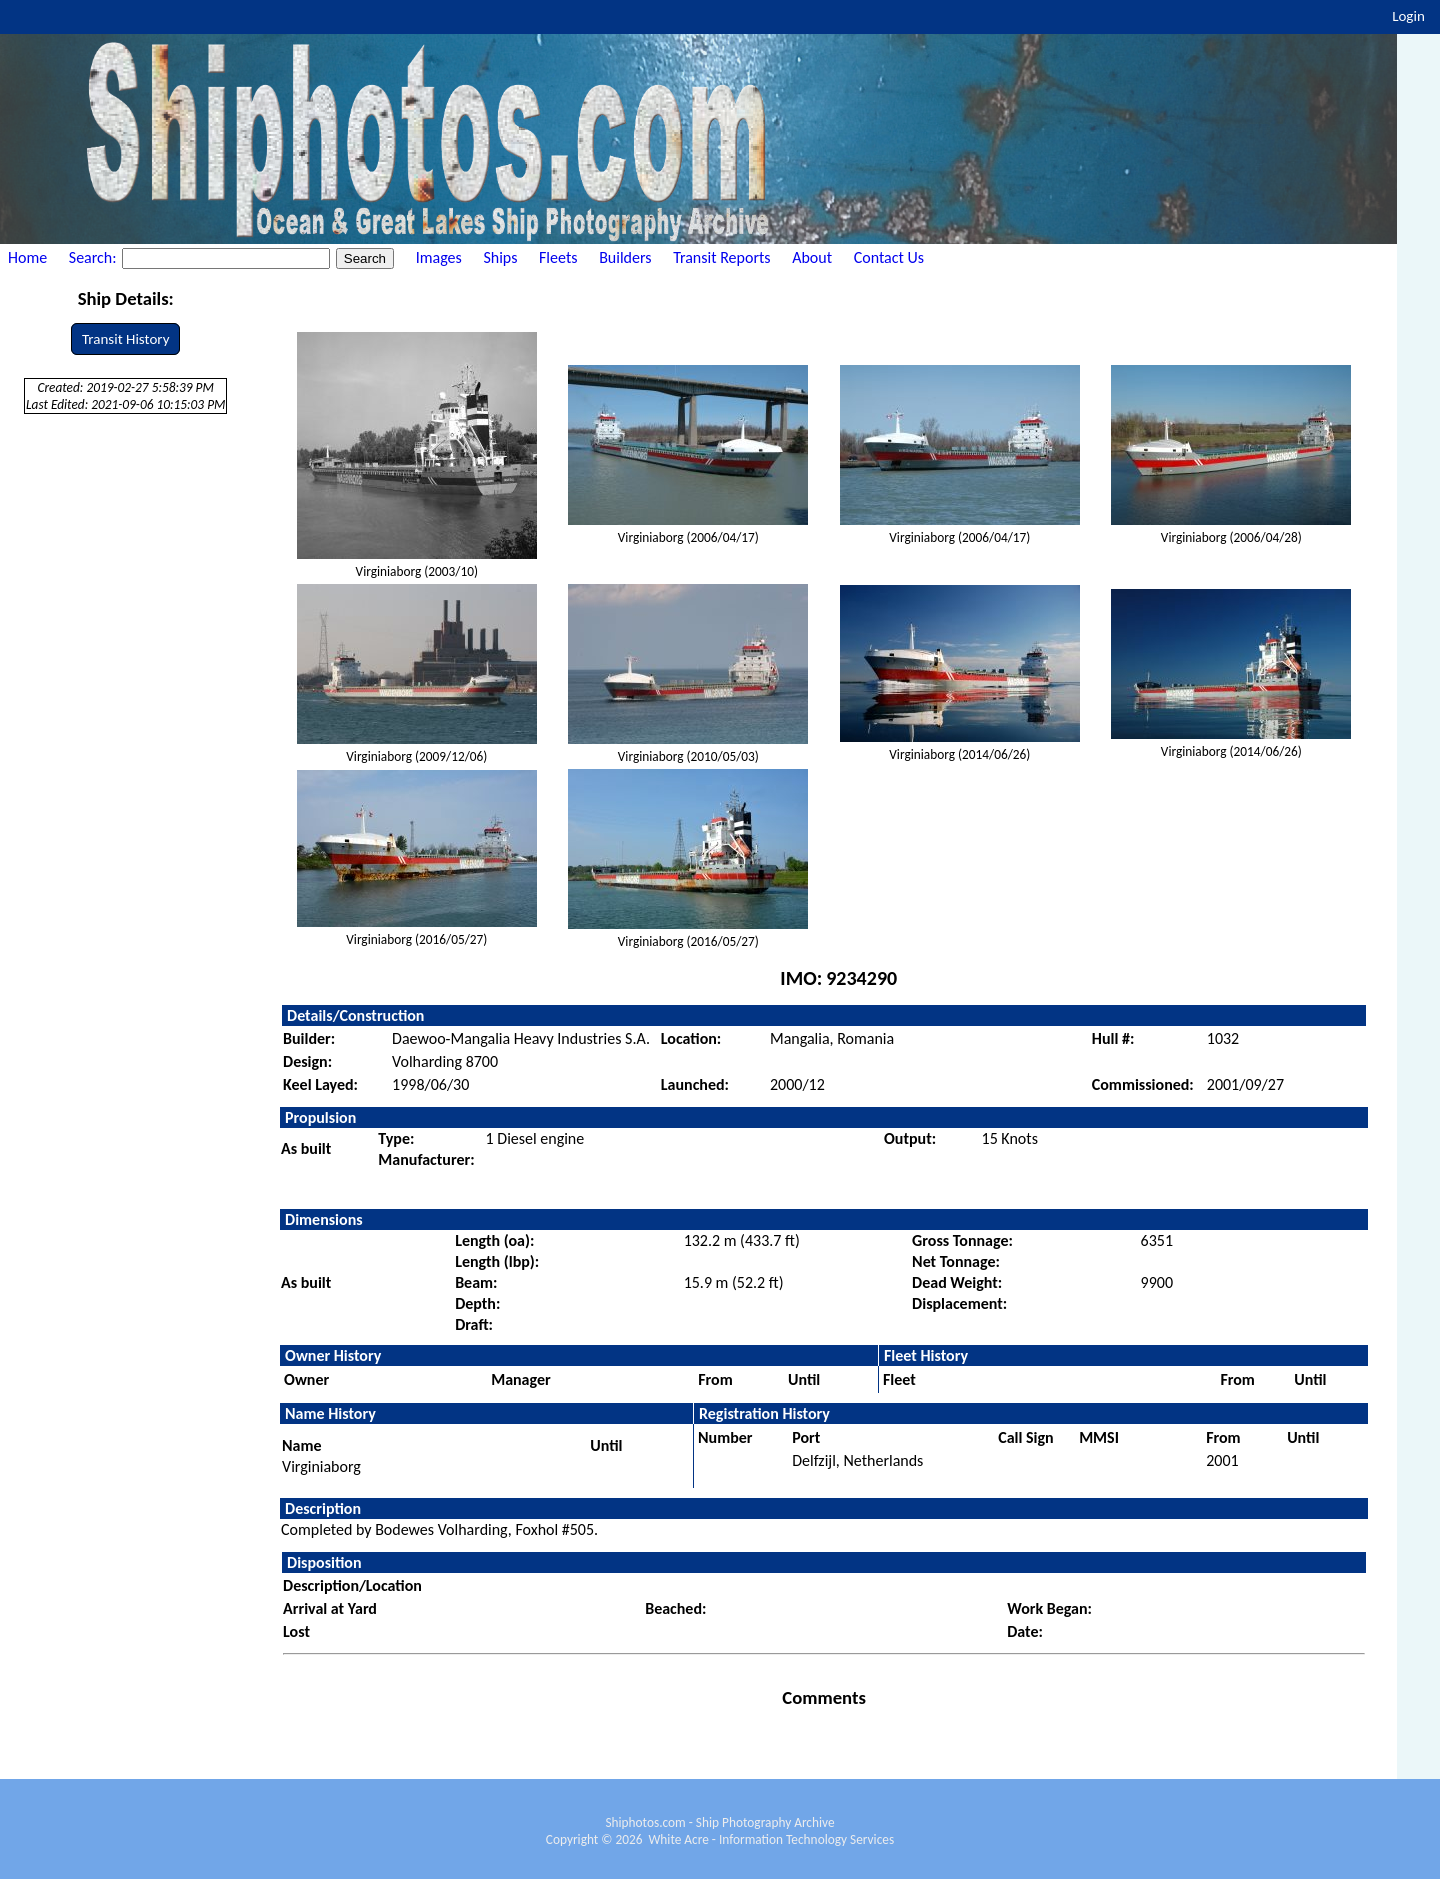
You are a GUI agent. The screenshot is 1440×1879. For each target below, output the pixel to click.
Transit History (125, 339)
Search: (94, 257)
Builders (625, 257)
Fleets (558, 257)
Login (1408, 16)
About (812, 257)
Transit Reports (721, 257)
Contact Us (889, 257)
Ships (500, 257)
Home (27, 257)
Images (439, 257)
